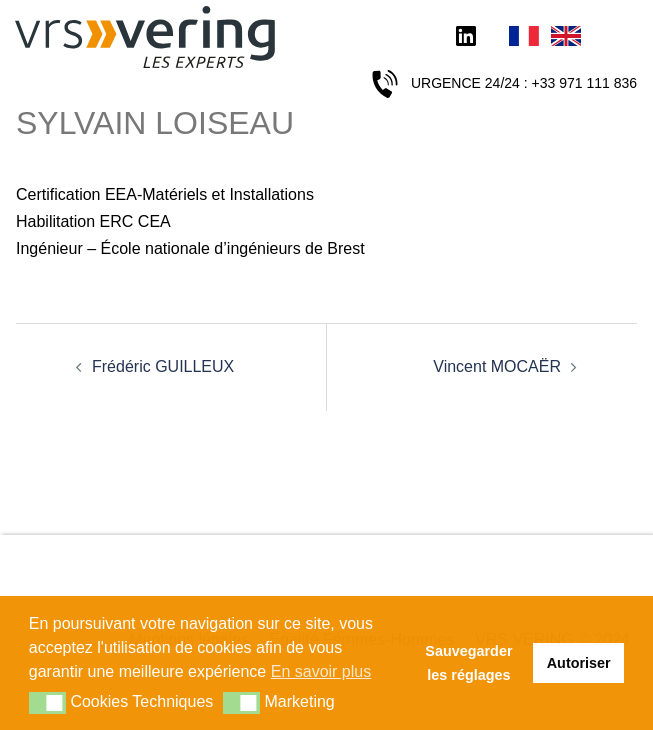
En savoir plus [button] (321, 671)
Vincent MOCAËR (497, 366)
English (566, 38)
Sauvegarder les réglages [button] (468, 663)
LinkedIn (466, 38)
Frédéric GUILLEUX (163, 366)
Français (524, 38)
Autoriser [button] (579, 663)
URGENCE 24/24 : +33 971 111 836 (524, 83)
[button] (47, 703)
